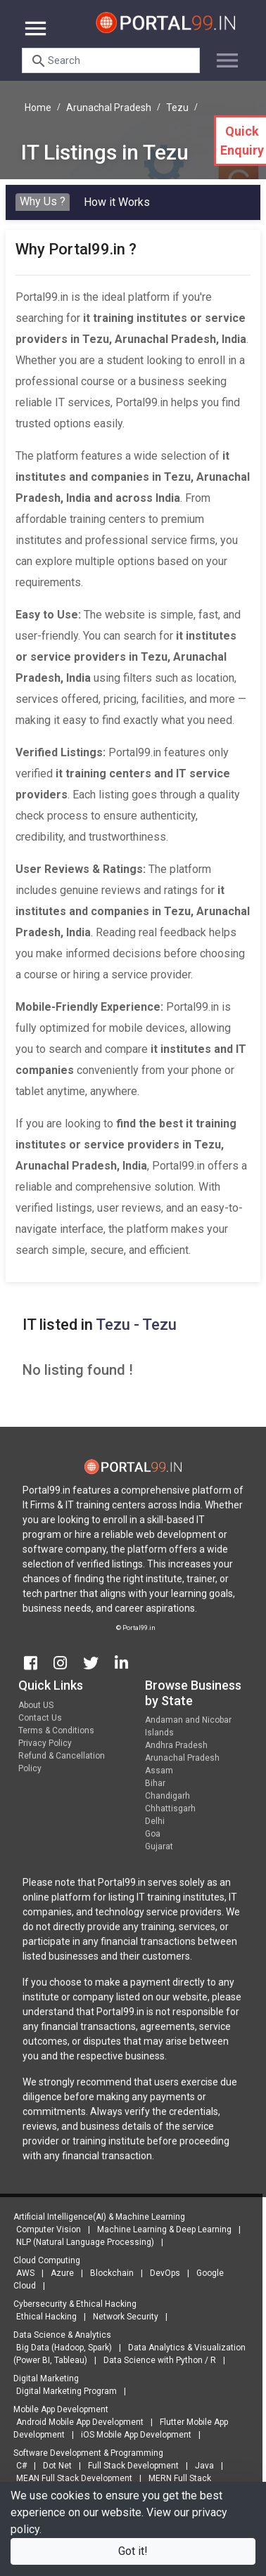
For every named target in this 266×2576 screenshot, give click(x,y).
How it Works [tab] (117, 202)
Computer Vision (44, 2229)
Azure (58, 2273)
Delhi (155, 1825)
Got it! (133, 2551)
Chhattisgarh (170, 1813)
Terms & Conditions (56, 1735)
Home (38, 107)
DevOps (161, 2273)
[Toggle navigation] (222, 55)
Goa (152, 1838)
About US (35, 1709)
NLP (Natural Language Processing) (81, 2242)
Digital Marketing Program (62, 2391)
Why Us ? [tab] (42, 201)
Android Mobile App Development (75, 2422)
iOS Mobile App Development (132, 2435)
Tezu (177, 107)
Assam (159, 1775)
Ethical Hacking (42, 2317)
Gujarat (159, 1851)
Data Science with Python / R (155, 2360)
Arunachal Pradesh (108, 107)
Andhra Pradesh (176, 1749)
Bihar (155, 1787)
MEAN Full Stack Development (70, 2478)
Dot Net (53, 2466)
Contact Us (40, 1722)
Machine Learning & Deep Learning (160, 2229)
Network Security (121, 2317)
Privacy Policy (45, 1747)
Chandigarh (167, 1800)
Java (200, 2466)
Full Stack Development (129, 2466)
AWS (21, 2273)
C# (17, 2466)
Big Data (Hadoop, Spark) (60, 2347)
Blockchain (107, 2273)
